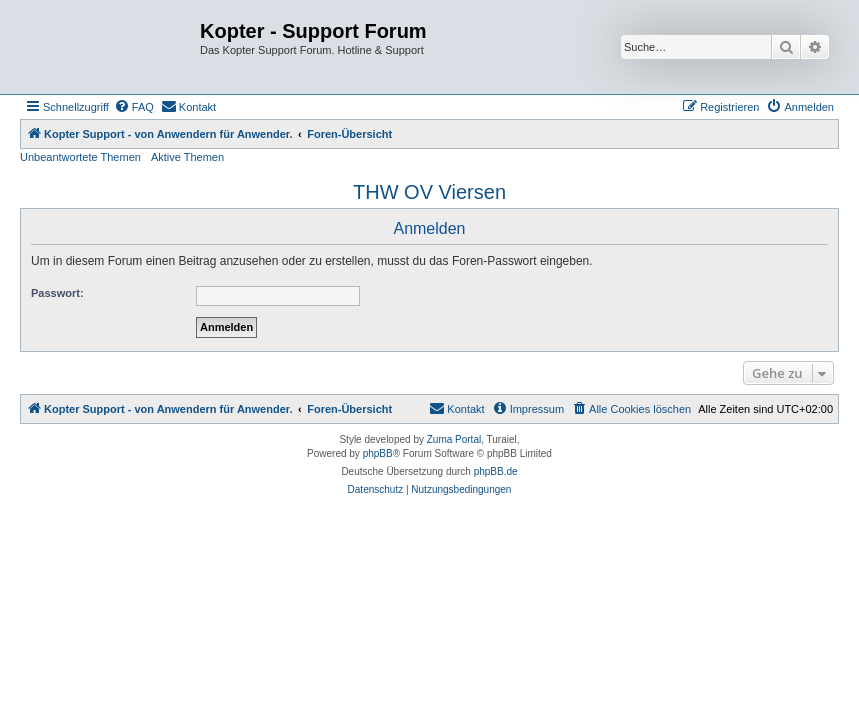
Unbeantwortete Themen (80, 157)
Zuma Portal (454, 439)
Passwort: (57, 293)
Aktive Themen (187, 157)
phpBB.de (496, 471)
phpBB (378, 453)
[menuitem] (134, 107)
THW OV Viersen (429, 192)
